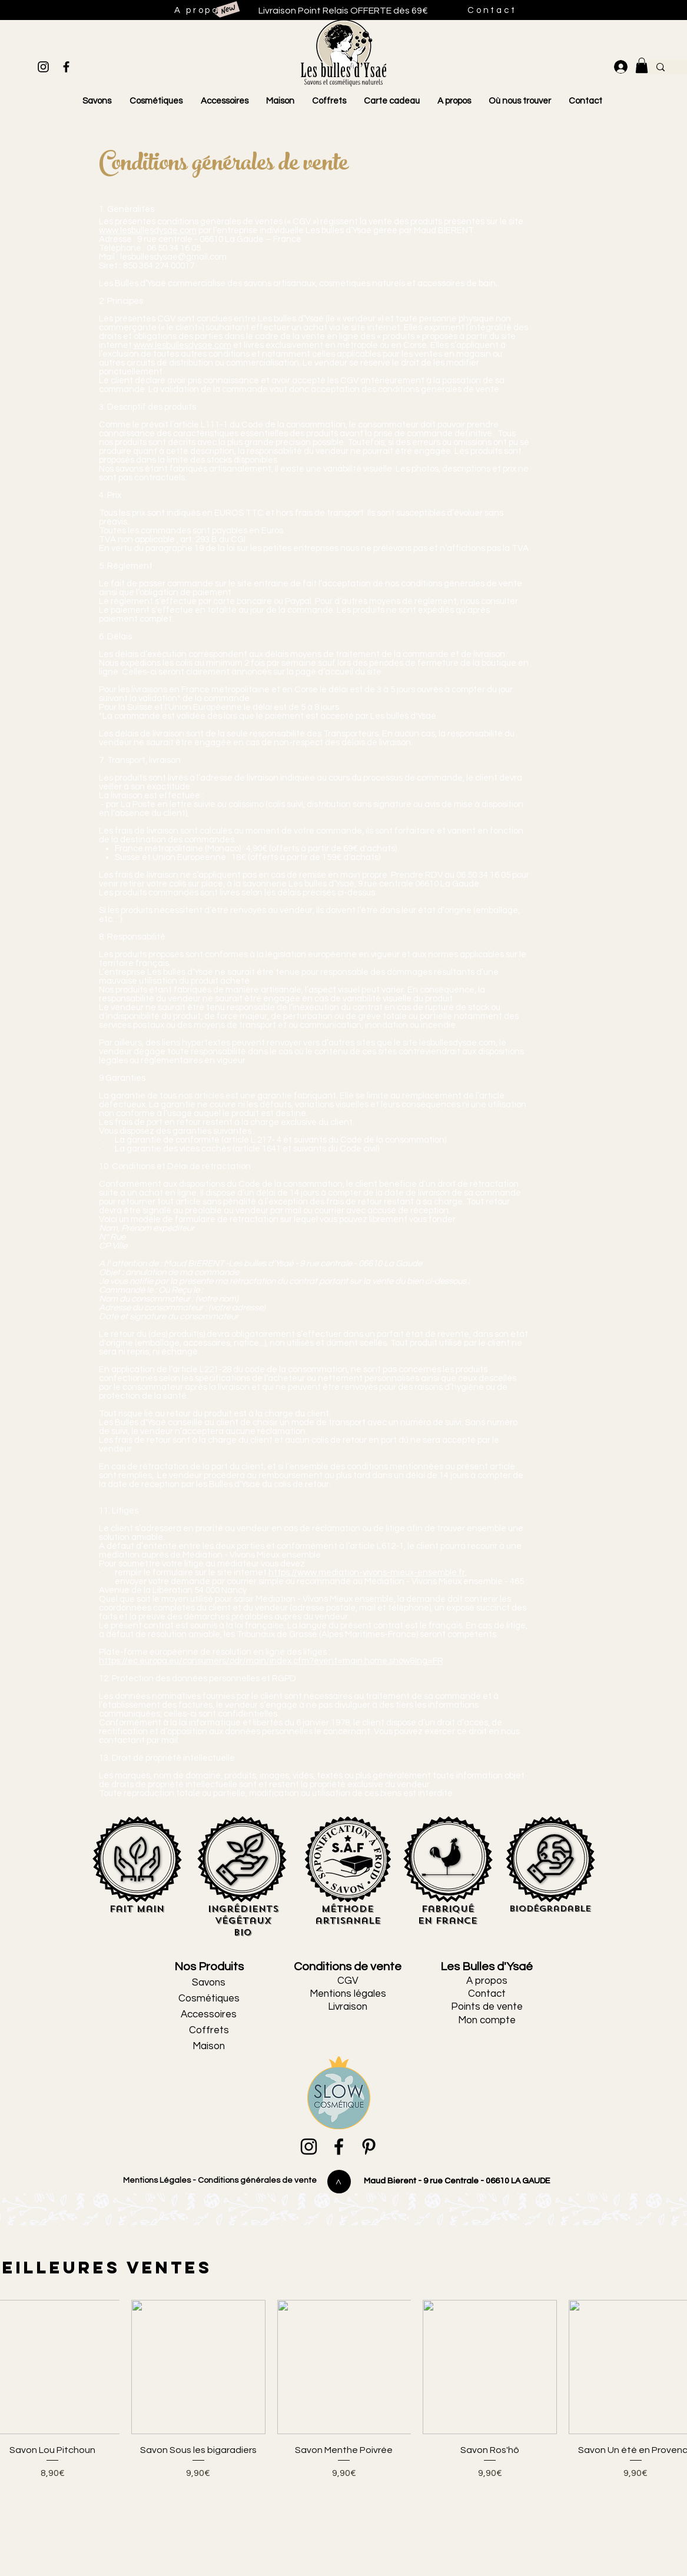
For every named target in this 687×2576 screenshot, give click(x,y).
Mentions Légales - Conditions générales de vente (219, 2180)
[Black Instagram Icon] (43, 66)
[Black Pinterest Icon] (369, 2146)
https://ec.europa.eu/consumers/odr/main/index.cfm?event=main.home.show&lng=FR (271, 1661)
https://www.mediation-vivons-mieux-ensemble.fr (366, 1572)
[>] (339, 2181)
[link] (641, 65)
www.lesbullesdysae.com (148, 230)
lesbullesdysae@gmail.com (173, 257)
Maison (209, 2046)
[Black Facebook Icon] (66, 66)
